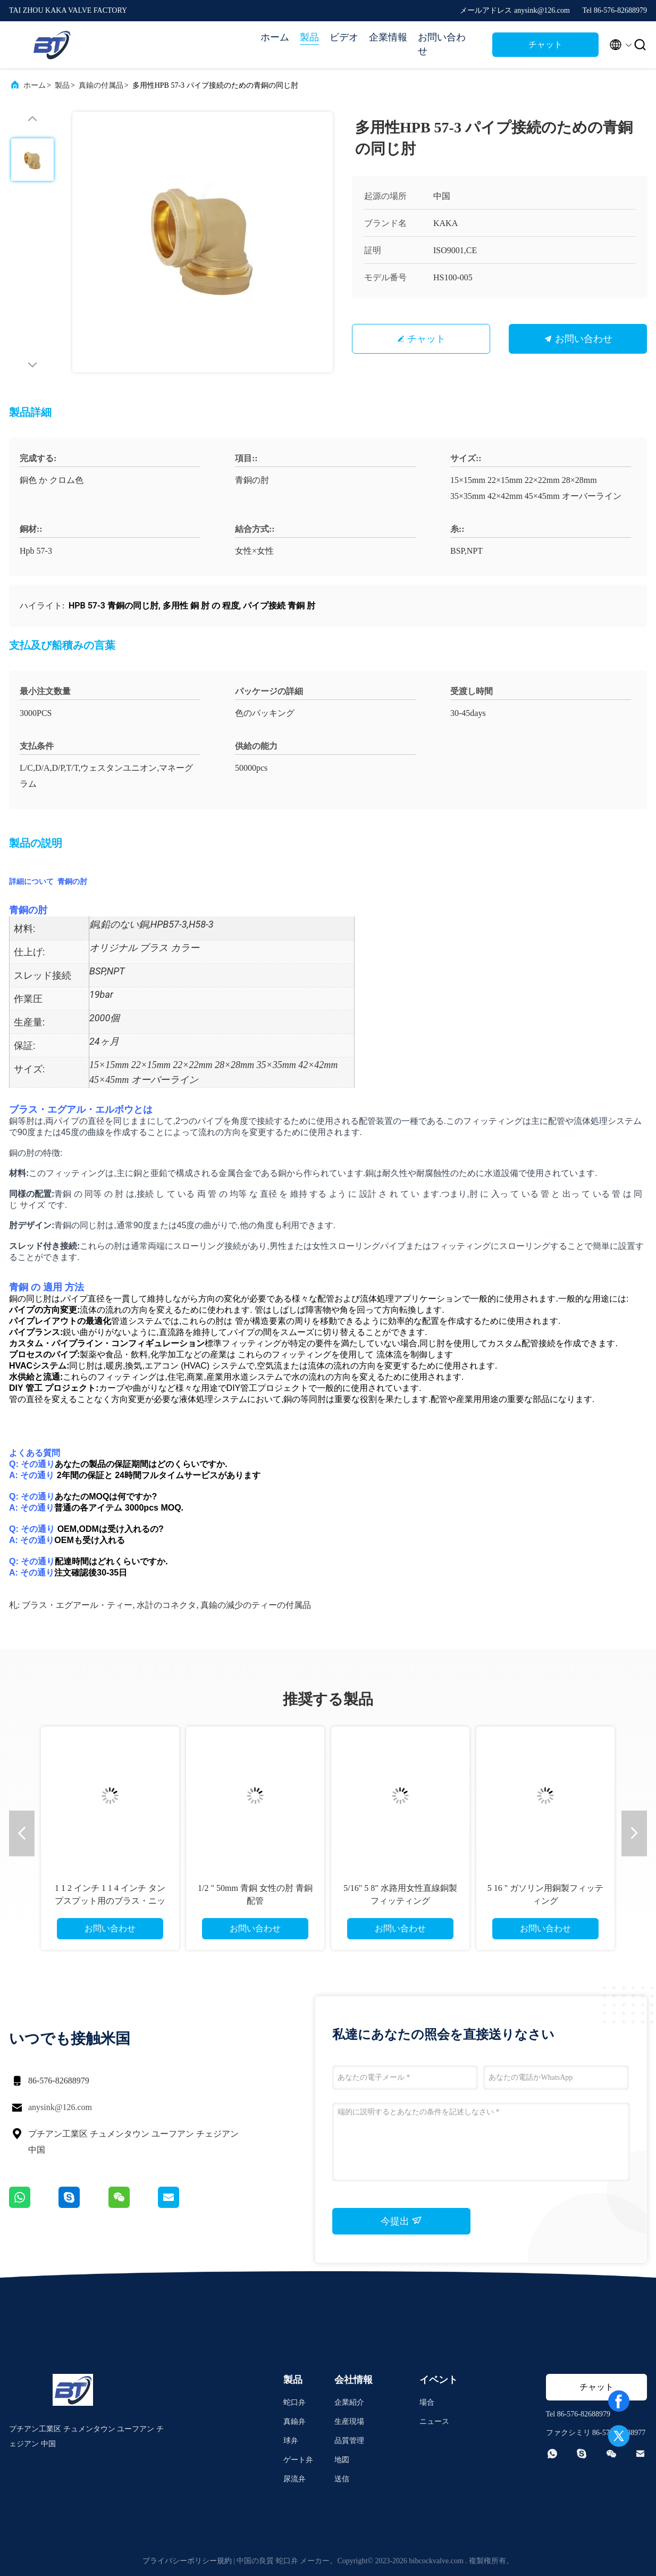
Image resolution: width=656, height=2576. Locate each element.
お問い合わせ (442, 44)
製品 (309, 37)
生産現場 (349, 2421)
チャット (545, 44)
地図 (341, 2460)
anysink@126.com (60, 2107)
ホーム (274, 37)
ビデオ (344, 37)
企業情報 (388, 37)
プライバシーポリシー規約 (187, 2561)
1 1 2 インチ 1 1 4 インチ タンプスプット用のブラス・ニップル (110, 1900)
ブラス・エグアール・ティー (77, 1605)
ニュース (434, 2421)
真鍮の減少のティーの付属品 (255, 1605)
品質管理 (349, 2441)
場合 (426, 2402)
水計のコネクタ (166, 1605)
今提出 (402, 2221)
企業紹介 (349, 2402)
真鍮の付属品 (101, 85)
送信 (341, 2479)
